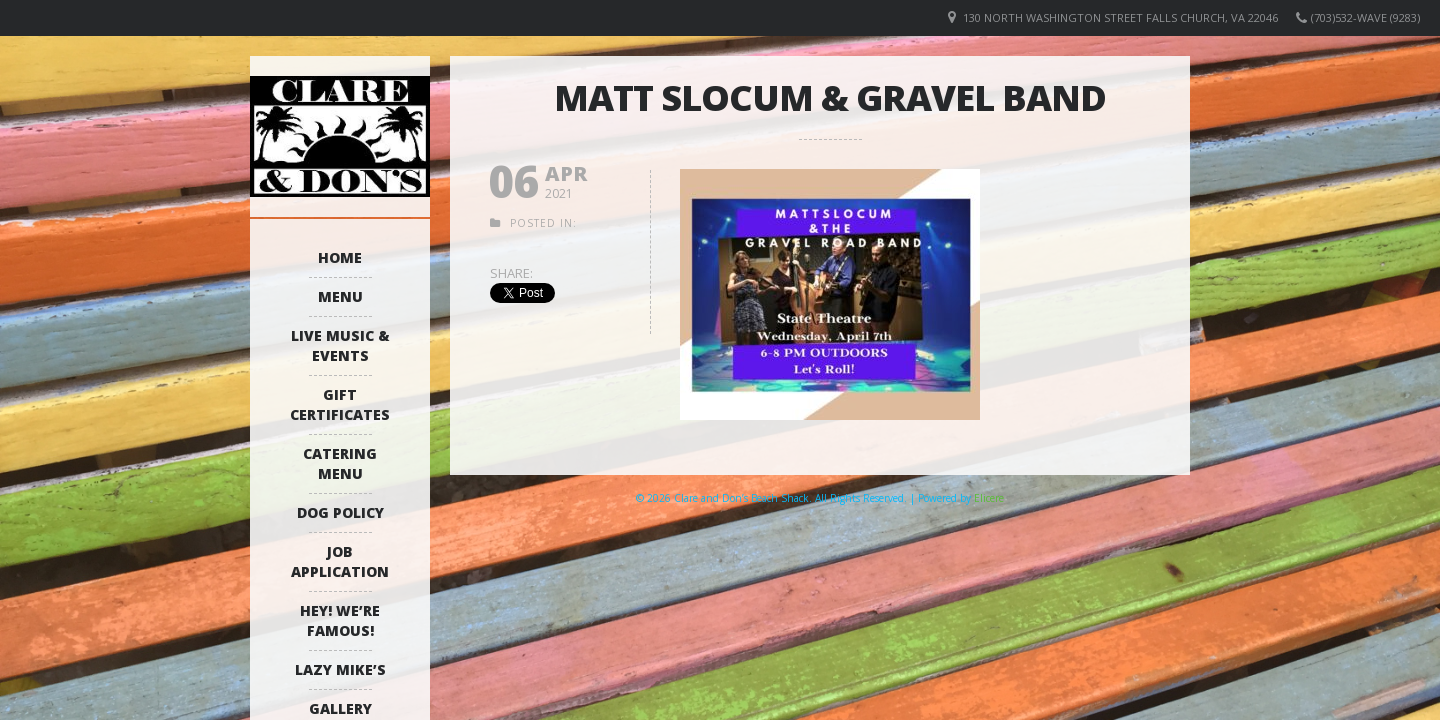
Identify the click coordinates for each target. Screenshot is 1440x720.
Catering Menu (340, 463)
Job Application (340, 561)
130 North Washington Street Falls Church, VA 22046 (1120, 17)
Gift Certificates (340, 404)
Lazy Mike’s (340, 669)
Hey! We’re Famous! (340, 620)
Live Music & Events (340, 345)
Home (340, 257)
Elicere (989, 498)
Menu (340, 296)
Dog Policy (340, 512)
